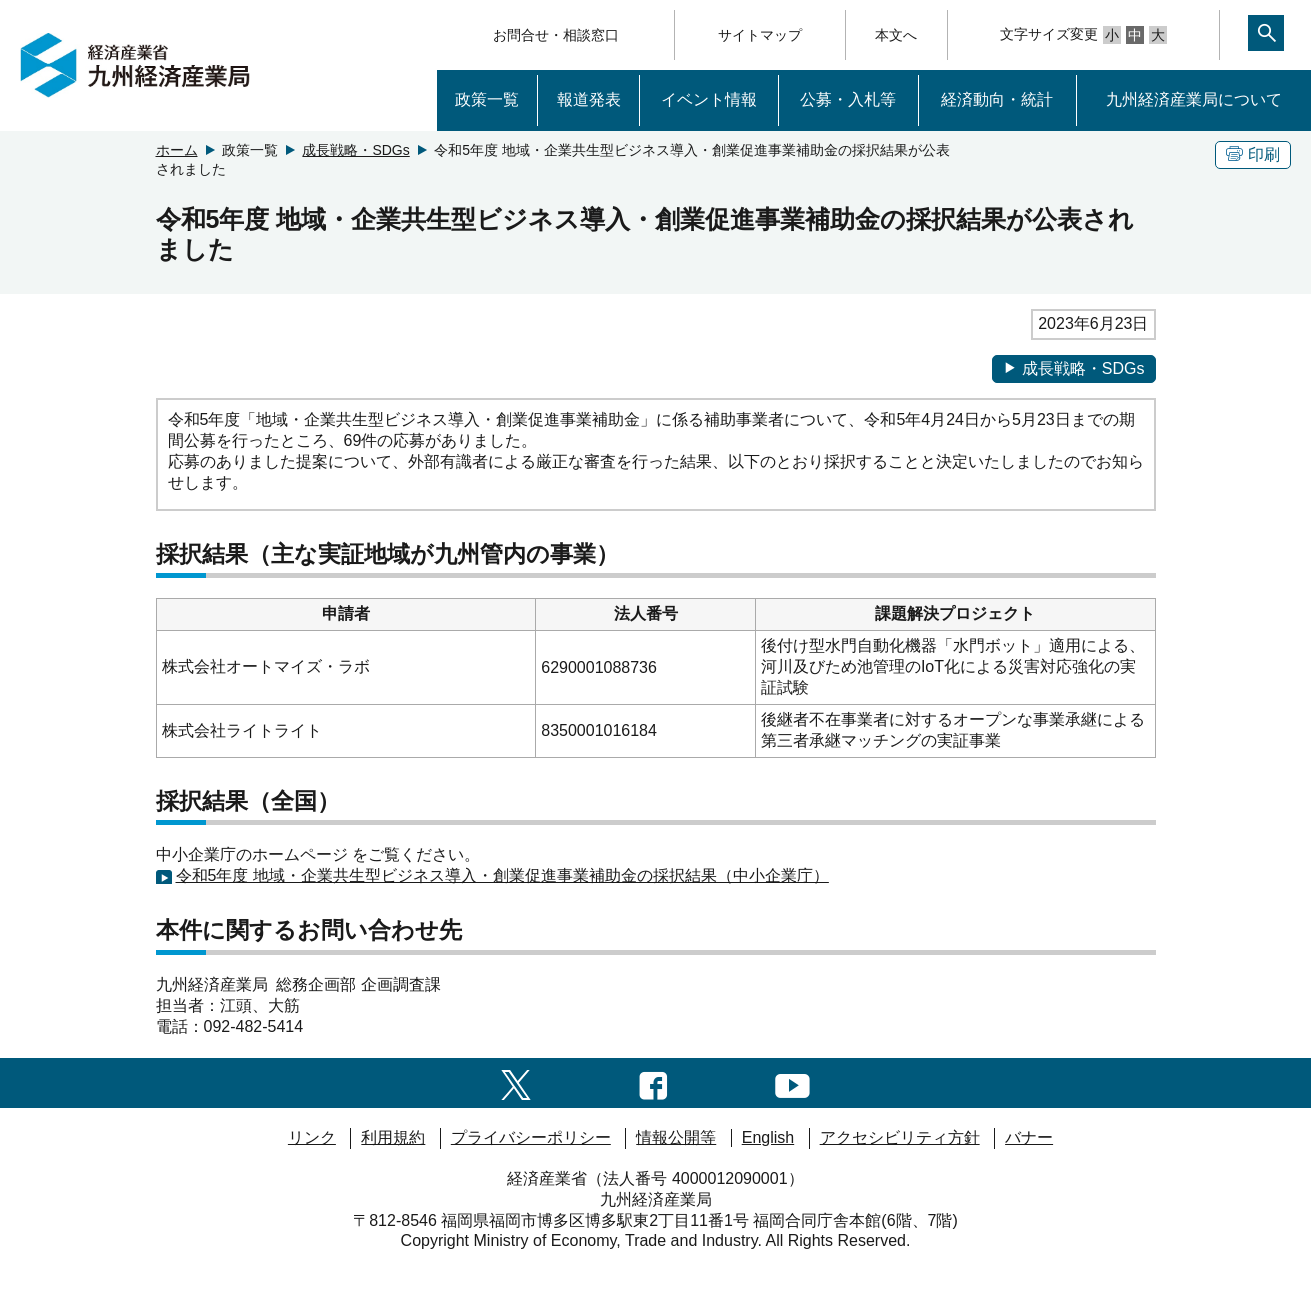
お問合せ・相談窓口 (556, 35)
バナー (1029, 1137)
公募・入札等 (848, 99)
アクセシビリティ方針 (900, 1137)
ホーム (177, 150)
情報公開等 (676, 1137)
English (768, 1137)
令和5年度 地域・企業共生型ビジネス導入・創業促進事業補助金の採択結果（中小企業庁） (502, 875)
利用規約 (393, 1137)
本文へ (896, 35)
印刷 (1253, 154)
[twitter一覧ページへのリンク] (516, 1082)
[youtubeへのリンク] (792, 1082)
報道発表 (589, 99)
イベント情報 (709, 99)
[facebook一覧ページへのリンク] (653, 1082)
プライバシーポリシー (531, 1137)
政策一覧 (487, 99)
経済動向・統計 (997, 99)
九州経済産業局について (1194, 99)
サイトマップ (760, 35)
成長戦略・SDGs (355, 150)
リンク (312, 1137)
